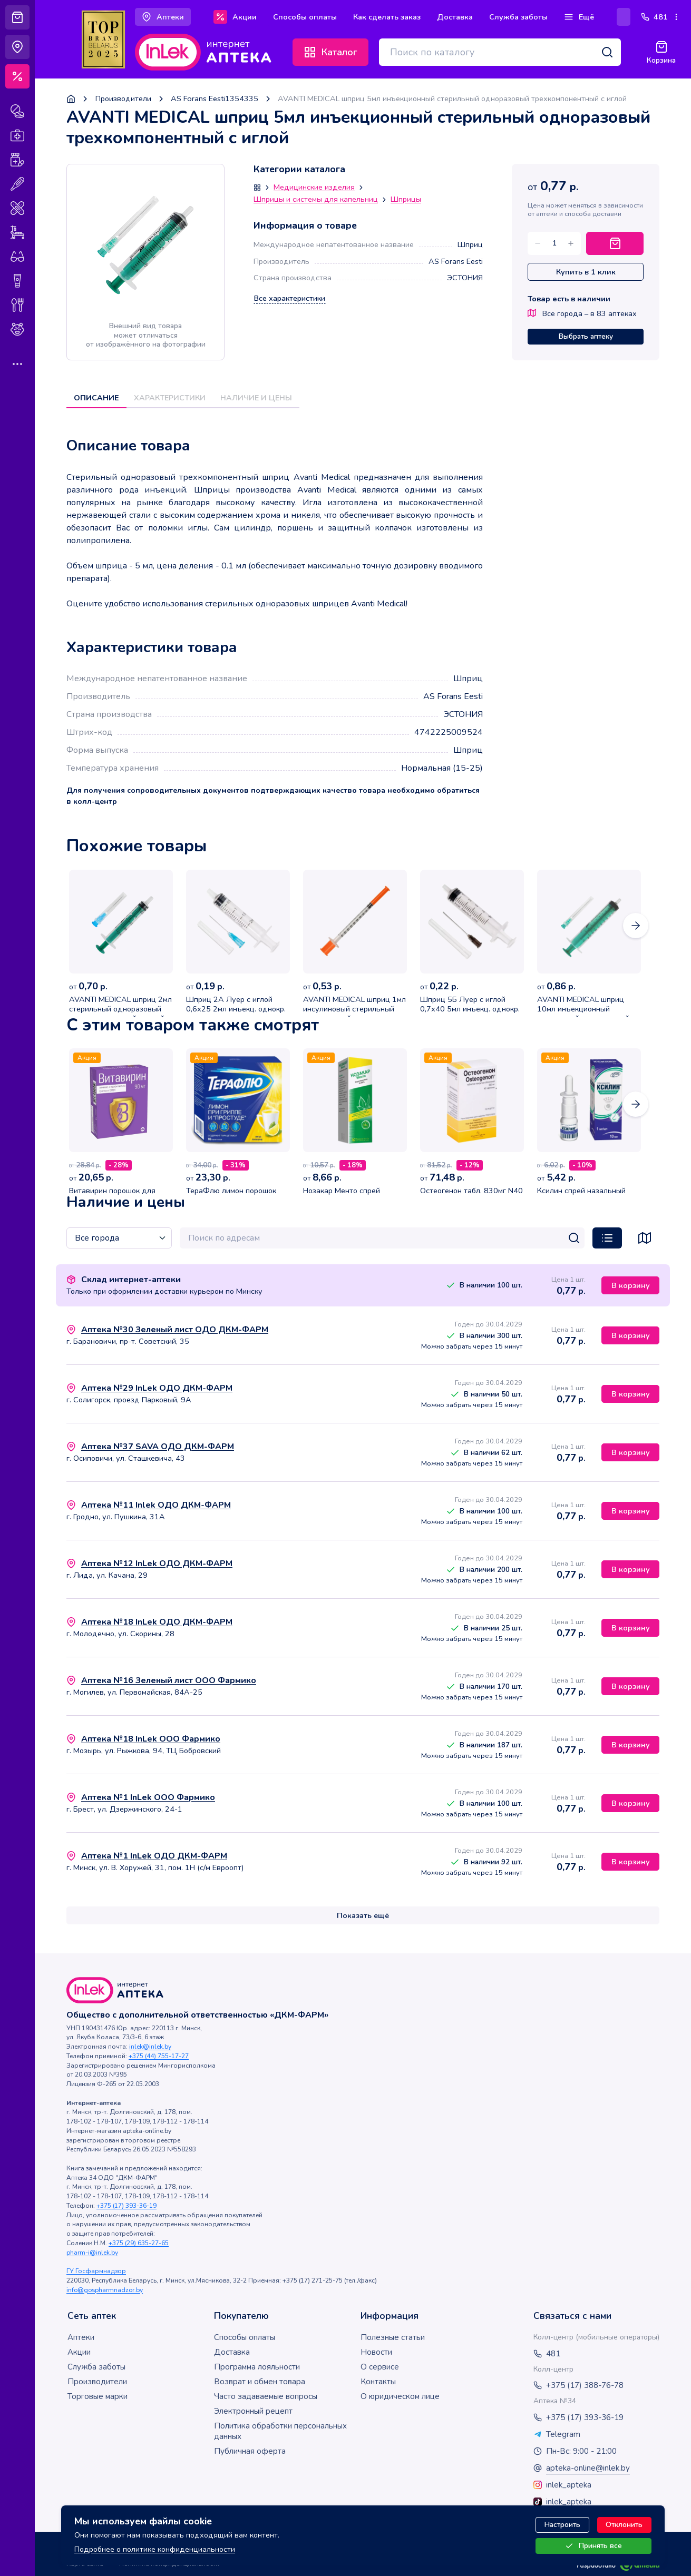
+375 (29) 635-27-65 (139, 2243)
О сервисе (380, 2367)
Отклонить (624, 2525)
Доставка (232, 2352)
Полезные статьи (393, 2337)
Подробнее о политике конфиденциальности (154, 2548)
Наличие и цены (256, 397)
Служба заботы (96, 2367)
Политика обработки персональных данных (280, 2431)
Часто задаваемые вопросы (265, 2396)
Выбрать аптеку (586, 336)
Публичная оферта (250, 2451)
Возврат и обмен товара (259, 2381)
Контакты (378, 2381)
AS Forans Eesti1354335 (214, 98)
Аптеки (80, 2337)
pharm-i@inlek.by (92, 2252)
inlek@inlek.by (150, 2046)
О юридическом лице (400, 2396)
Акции (79, 2352)
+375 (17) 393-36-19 (126, 2205)
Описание (96, 397)
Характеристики (170, 397)
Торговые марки (97, 2396)
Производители (123, 98)
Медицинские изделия (314, 187)
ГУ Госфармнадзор (96, 2271)
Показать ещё (363, 1915)
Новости (376, 2352)
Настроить (562, 2525)
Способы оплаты (244, 2337)
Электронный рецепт (253, 2411)
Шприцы (406, 199)
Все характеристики (289, 298)
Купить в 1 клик (586, 272)
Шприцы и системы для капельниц (316, 199)
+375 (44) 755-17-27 (159, 2056)
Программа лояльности (257, 2367)
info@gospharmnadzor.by (104, 2290)
